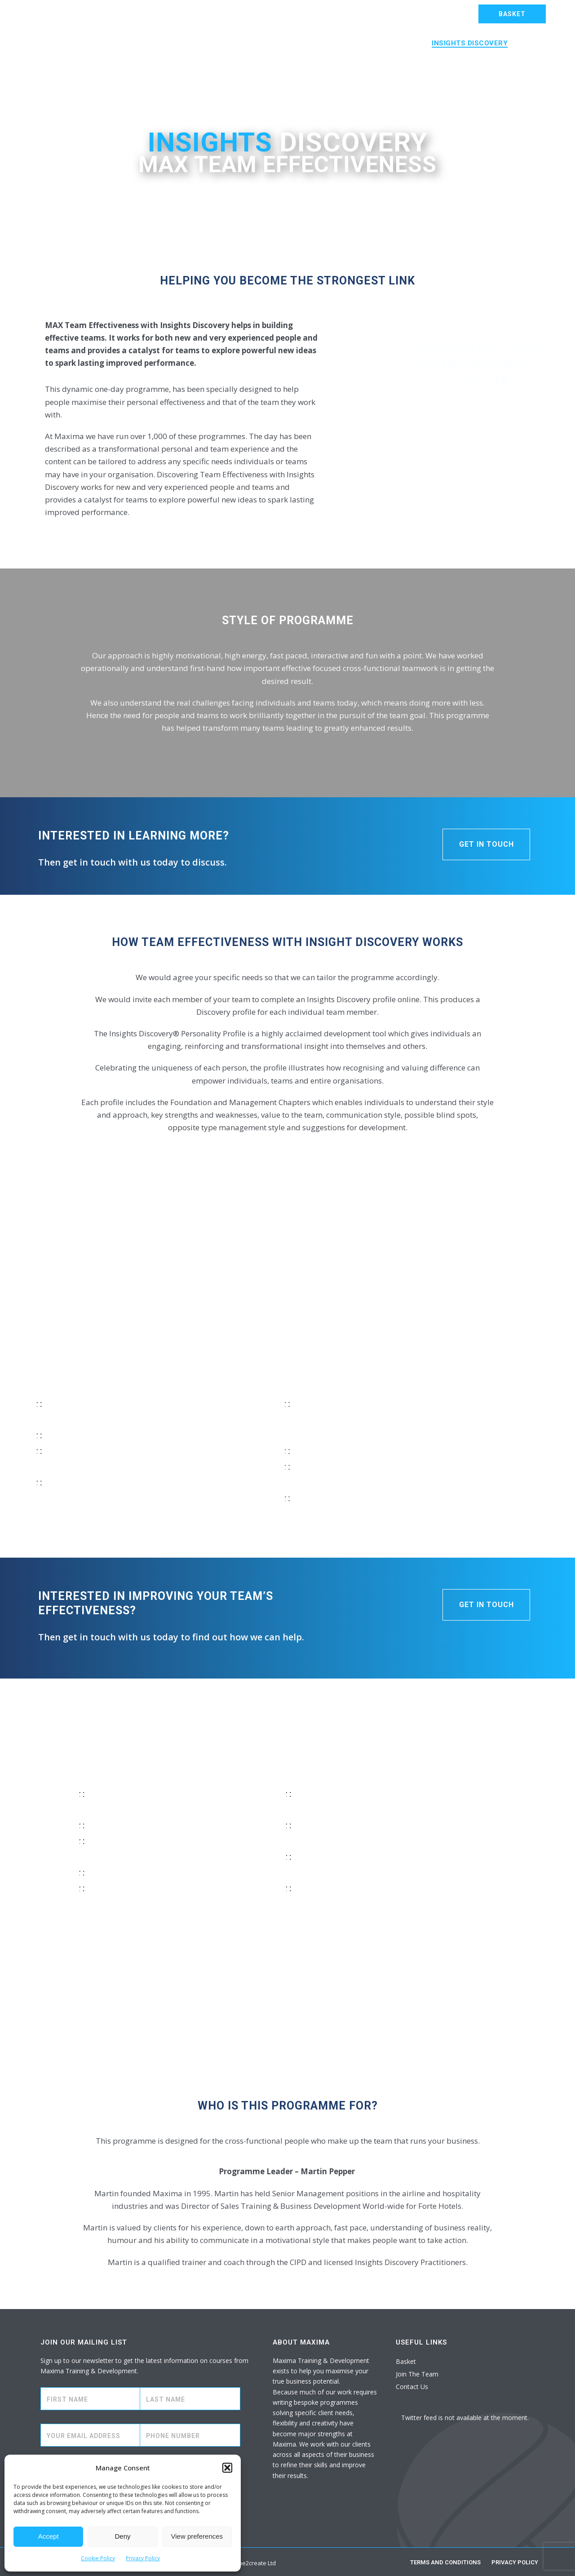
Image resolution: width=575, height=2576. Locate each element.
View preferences (197, 2536)
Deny (122, 2536)
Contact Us (179, 67)
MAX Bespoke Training (184, 43)
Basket (406, 2361)
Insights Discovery (470, 43)
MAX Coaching (391, 43)
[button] (227, 2467)
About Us (126, 67)
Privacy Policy (143, 2558)
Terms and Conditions (445, 2562)
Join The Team (417, 2374)
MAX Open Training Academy (295, 43)
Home (118, 43)
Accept (48, 2536)
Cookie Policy (98, 2558)
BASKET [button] (512, 14)
